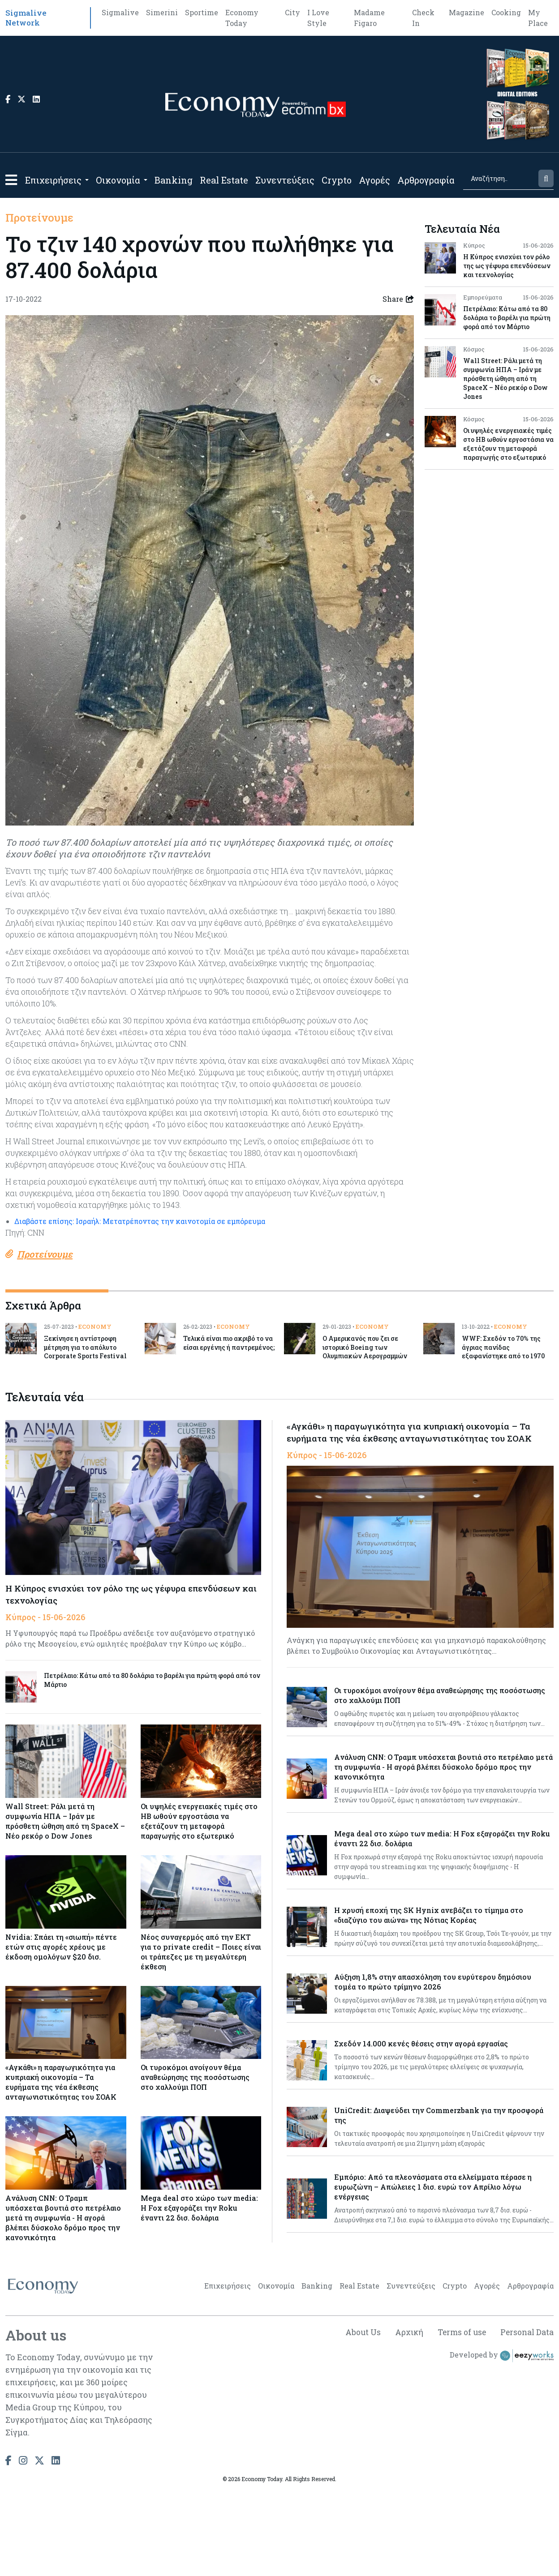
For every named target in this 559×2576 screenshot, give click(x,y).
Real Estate (224, 180)
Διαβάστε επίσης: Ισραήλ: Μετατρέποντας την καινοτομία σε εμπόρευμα (139, 1256)
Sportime (201, 12)
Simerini (162, 12)
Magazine (466, 12)
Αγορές (374, 180)
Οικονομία (118, 180)
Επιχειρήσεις (53, 180)
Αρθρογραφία (426, 180)
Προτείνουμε (39, 217)
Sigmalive (120, 12)
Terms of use (459, 2419)
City (292, 12)
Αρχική (405, 2419)
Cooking (506, 12)
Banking (174, 180)
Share (398, 299)
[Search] (500, 178)
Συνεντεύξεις (284, 180)
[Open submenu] (87, 180)
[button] (11, 179)
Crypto (337, 180)
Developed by (502, 2442)
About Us (359, 2419)
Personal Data (526, 2419)
